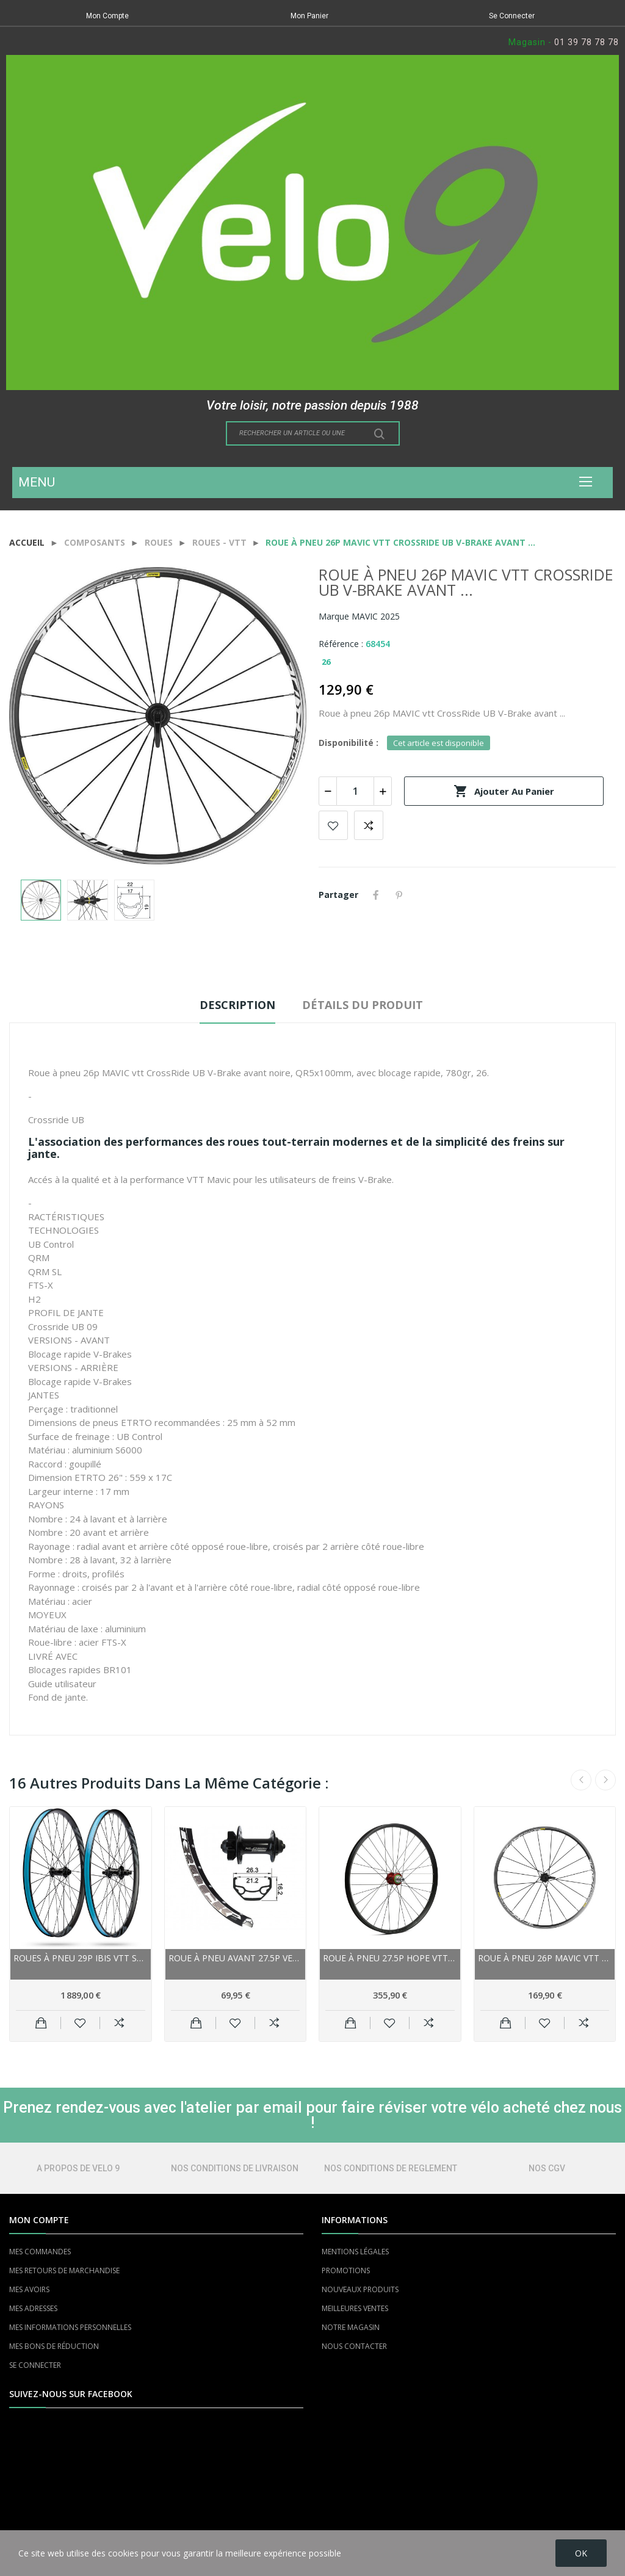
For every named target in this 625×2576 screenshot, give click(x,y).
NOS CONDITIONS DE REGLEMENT (390, 2168)
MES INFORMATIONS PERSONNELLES (70, 2327)
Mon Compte (107, 16)
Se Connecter (512, 16)
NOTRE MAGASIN (351, 2327)
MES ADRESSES (33, 2308)
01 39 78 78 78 (586, 42)
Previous (581, 1780)
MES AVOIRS (29, 2289)
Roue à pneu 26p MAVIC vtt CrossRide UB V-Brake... (545, 1958)
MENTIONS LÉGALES (355, 2251)
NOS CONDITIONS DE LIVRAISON (234, 2168)
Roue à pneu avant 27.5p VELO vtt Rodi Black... (235, 1958)
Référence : (341, 643)
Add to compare (369, 825)
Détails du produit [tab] (362, 1004)
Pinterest (399, 895)
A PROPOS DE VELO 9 (78, 2168)
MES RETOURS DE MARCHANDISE (64, 2270)
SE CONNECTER (35, 2365)
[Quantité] (355, 791)
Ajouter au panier (503, 791)
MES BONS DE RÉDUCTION (54, 2346)
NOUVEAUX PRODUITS (360, 2289)
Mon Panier (309, 16)
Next (605, 1780)
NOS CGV (547, 2168)
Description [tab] (237, 1004)
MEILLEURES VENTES (355, 2308)
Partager (376, 895)
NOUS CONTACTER (354, 2346)
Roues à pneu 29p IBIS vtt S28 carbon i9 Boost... (80, 1958)
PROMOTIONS (346, 2270)
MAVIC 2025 (376, 616)
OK (581, 2553)
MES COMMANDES (40, 2251)
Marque (334, 616)
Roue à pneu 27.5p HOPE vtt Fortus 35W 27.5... (390, 1958)
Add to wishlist (333, 825)
